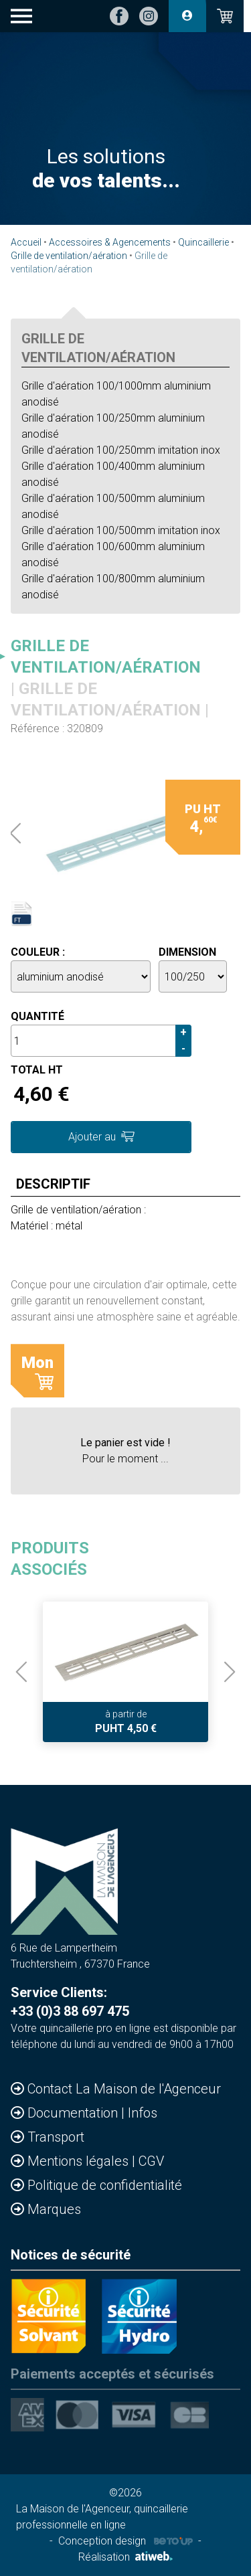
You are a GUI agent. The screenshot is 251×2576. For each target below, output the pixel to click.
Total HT (37, 1069)
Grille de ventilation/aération (69, 255)
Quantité (37, 1016)
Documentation (74, 2113)
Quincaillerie (203, 242)
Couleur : (38, 952)
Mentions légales (79, 2161)
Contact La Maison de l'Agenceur (124, 2089)
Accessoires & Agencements (110, 242)
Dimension (187, 952)
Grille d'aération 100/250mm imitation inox (120, 450)
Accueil (26, 242)
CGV (151, 2161)
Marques (54, 2209)
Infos (142, 2113)
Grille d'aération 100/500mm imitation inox (120, 530)
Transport (55, 2137)
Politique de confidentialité (104, 2185)
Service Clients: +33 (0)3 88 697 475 (70, 2001)
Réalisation (125, 2557)
